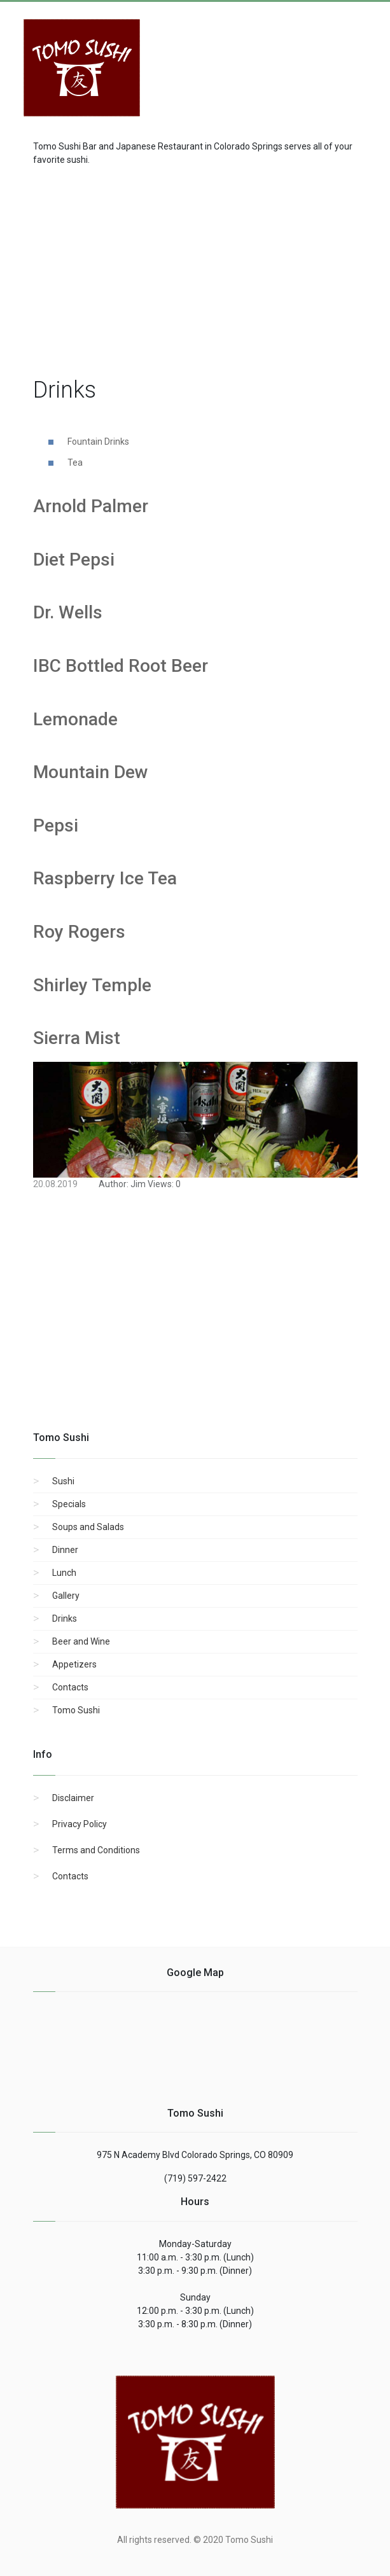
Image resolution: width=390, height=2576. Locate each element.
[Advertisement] (265, 61)
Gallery (66, 1596)
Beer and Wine (81, 1641)
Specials (69, 1504)
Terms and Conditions (96, 1850)
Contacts (70, 1687)
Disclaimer (73, 1798)
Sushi (63, 1481)
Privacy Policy (79, 1824)
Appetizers (74, 1664)
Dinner (65, 1550)
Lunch (64, 1573)
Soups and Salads (88, 1527)
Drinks (64, 1618)
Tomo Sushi (76, 1710)
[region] (195, 268)
